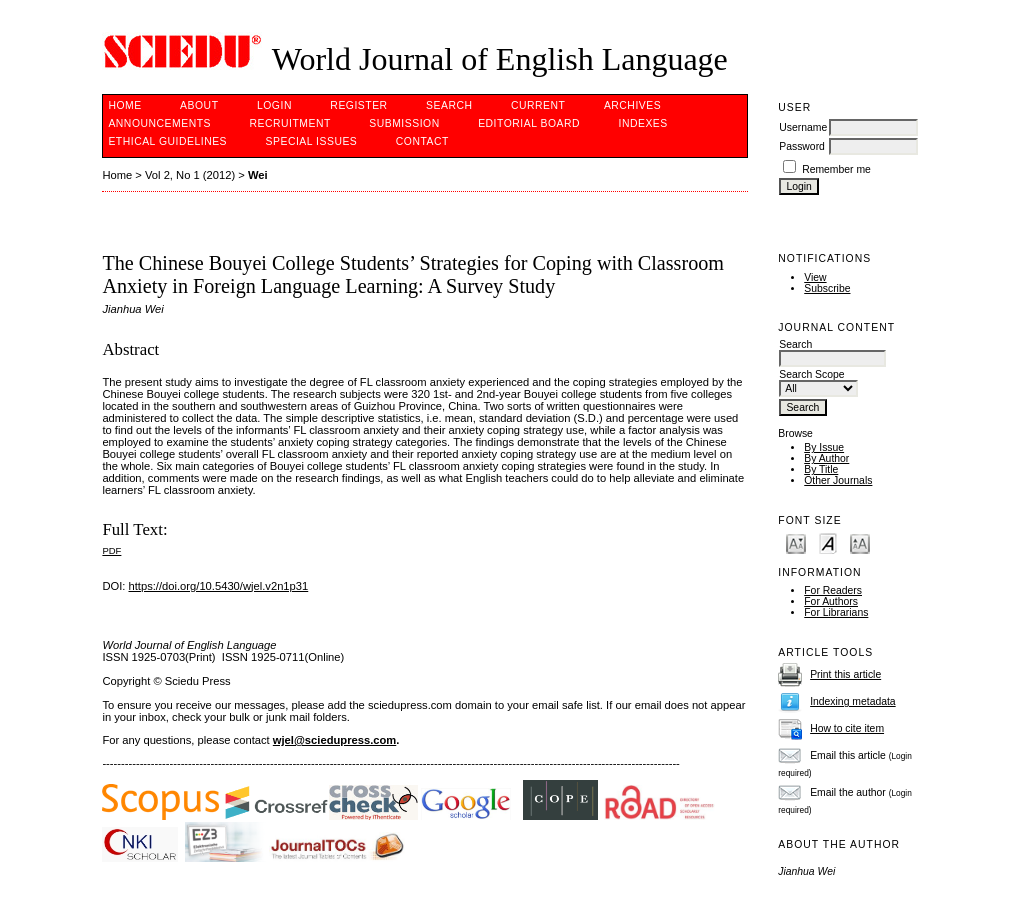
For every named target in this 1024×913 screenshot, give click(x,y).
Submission (404, 123)
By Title (821, 469)
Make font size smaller (796, 542)
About (199, 105)
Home (124, 105)
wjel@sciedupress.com (334, 740)
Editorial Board (529, 123)
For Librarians (836, 612)
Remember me (836, 169)
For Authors (831, 601)
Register (358, 105)
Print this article (845, 674)
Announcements (159, 123)
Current (538, 105)
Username (803, 127)
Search (449, 105)
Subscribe (827, 288)
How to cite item (847, 728)
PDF (111, 550)
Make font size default (828, 542)
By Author (826, 458)
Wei (258, 175)
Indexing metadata (853, 701)
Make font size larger (860, 542)
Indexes (643, 123)
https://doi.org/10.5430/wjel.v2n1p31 (219, 586)
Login (274, 105)
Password (802, 146)
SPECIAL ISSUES (312, 141)
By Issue (824, 447)
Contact (422, 141)
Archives (632, 105)
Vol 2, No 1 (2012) (190, 175)
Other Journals (838, 480)
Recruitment (289, 123)
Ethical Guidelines (167, 141)
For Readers (833, 590)
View (815, 277)
